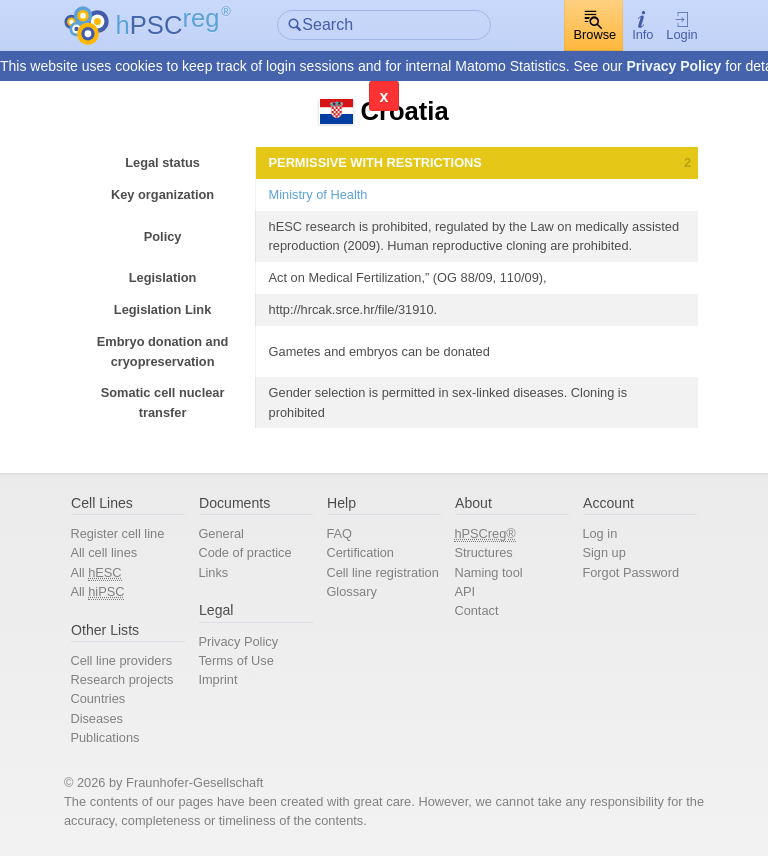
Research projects (121, 679)
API (464, 591)
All (95, 573)
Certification (360, 552)
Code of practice (244, 552)
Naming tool (488, 572)
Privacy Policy (673, 66)
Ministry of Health (318, 194)
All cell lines (103, 552)
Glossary (351, 591)
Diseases (96, 718)
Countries (97, 698)
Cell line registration (382, 572)
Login (681, 26)
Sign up (603, 552)
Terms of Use (235, 660)
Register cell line (117, 533)
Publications (104, 737)
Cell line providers (121, 660)
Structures (483, 552)
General (221, 533)
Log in (599, 533)
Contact (476, 610)
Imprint (217, 679)
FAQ (339, 533)
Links (213, 572)
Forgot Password (630, 572)
